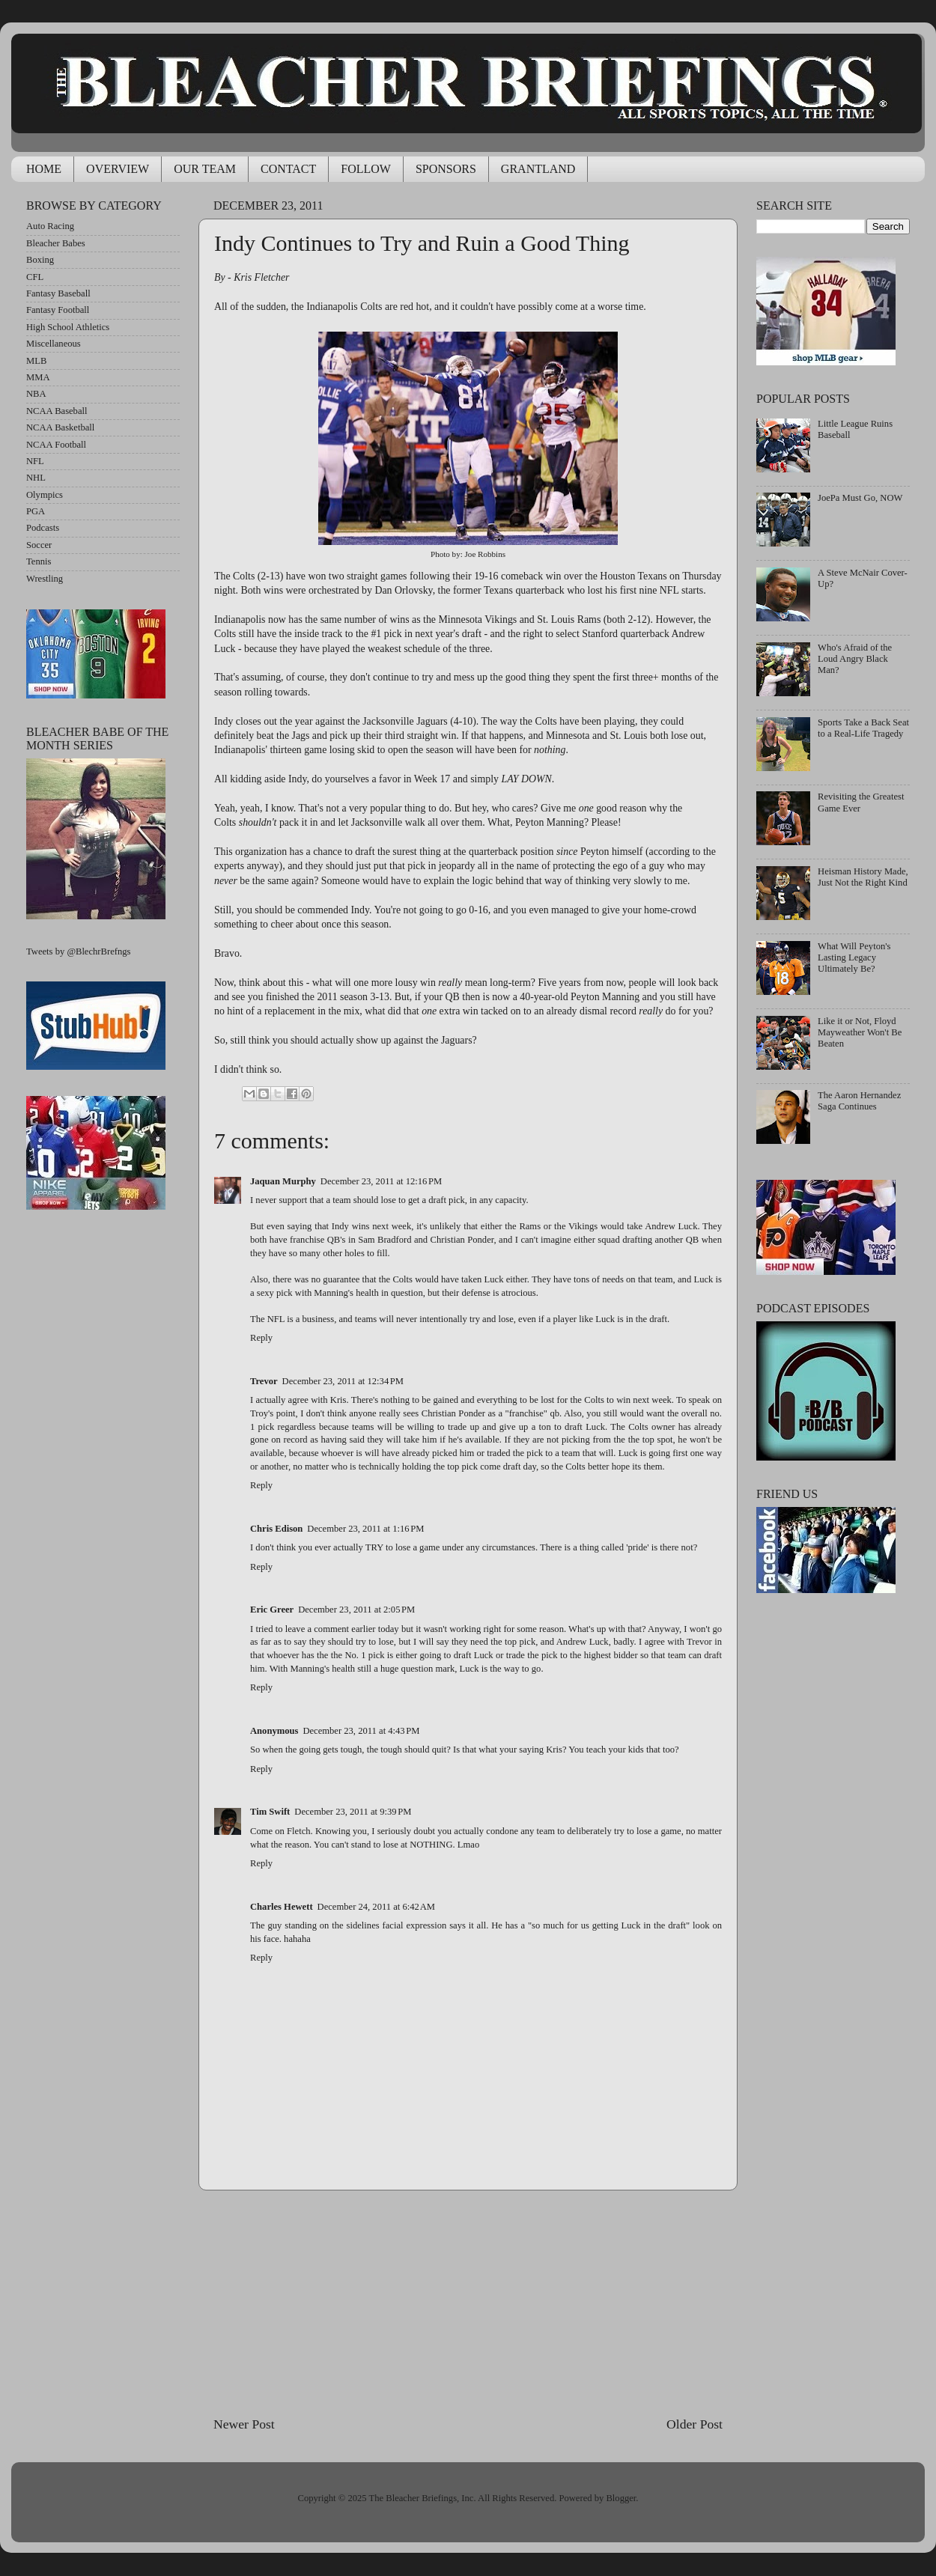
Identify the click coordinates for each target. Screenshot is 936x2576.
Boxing (40, 260)
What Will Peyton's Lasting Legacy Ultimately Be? (854, 957)
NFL (35, 461)
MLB (36, 361)
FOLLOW (366, 168)
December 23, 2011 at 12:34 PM (343, 1381)
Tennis (38, 561)
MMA (38, 377)
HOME (43, 168)
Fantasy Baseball (58, 293)
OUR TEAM (205, 168)
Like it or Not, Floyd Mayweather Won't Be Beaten (860, 1032)
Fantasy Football (57, 310)
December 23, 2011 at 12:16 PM (381, 1181)
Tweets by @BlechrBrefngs (78, 951)
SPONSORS (446, 168)
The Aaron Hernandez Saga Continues (859, 1101)
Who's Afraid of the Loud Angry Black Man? (855, 658)
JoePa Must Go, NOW (860, 498)
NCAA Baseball (57, 411)
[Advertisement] (468, 2302)
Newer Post (244, 2424)
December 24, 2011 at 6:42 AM (376, 1906)
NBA (36, 394)
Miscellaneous (53, 343)
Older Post (694, 2424)
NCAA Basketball (60, 427)
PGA (35, 511)
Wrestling (44, 578)
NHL (36, 477)
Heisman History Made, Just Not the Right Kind (863, 877)
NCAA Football (56, 444)
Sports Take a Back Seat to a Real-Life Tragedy (863, 728)
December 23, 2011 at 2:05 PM (356, 1609)
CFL (34, 277)
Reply (261, 1338)
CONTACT (288, 168)
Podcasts (42, 528)
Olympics (44, 495)
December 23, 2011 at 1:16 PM (365, 1528)
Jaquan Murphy (283, 1181)
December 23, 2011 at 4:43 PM (361, 1731)
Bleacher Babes (55, 243)
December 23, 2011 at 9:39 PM (352, 1811)
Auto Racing (50, 226)
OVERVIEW (117, 168)
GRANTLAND (538, 168)
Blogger (621, 2498)
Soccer (39, 545)
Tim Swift (270, 1811)
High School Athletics (67, 327)
